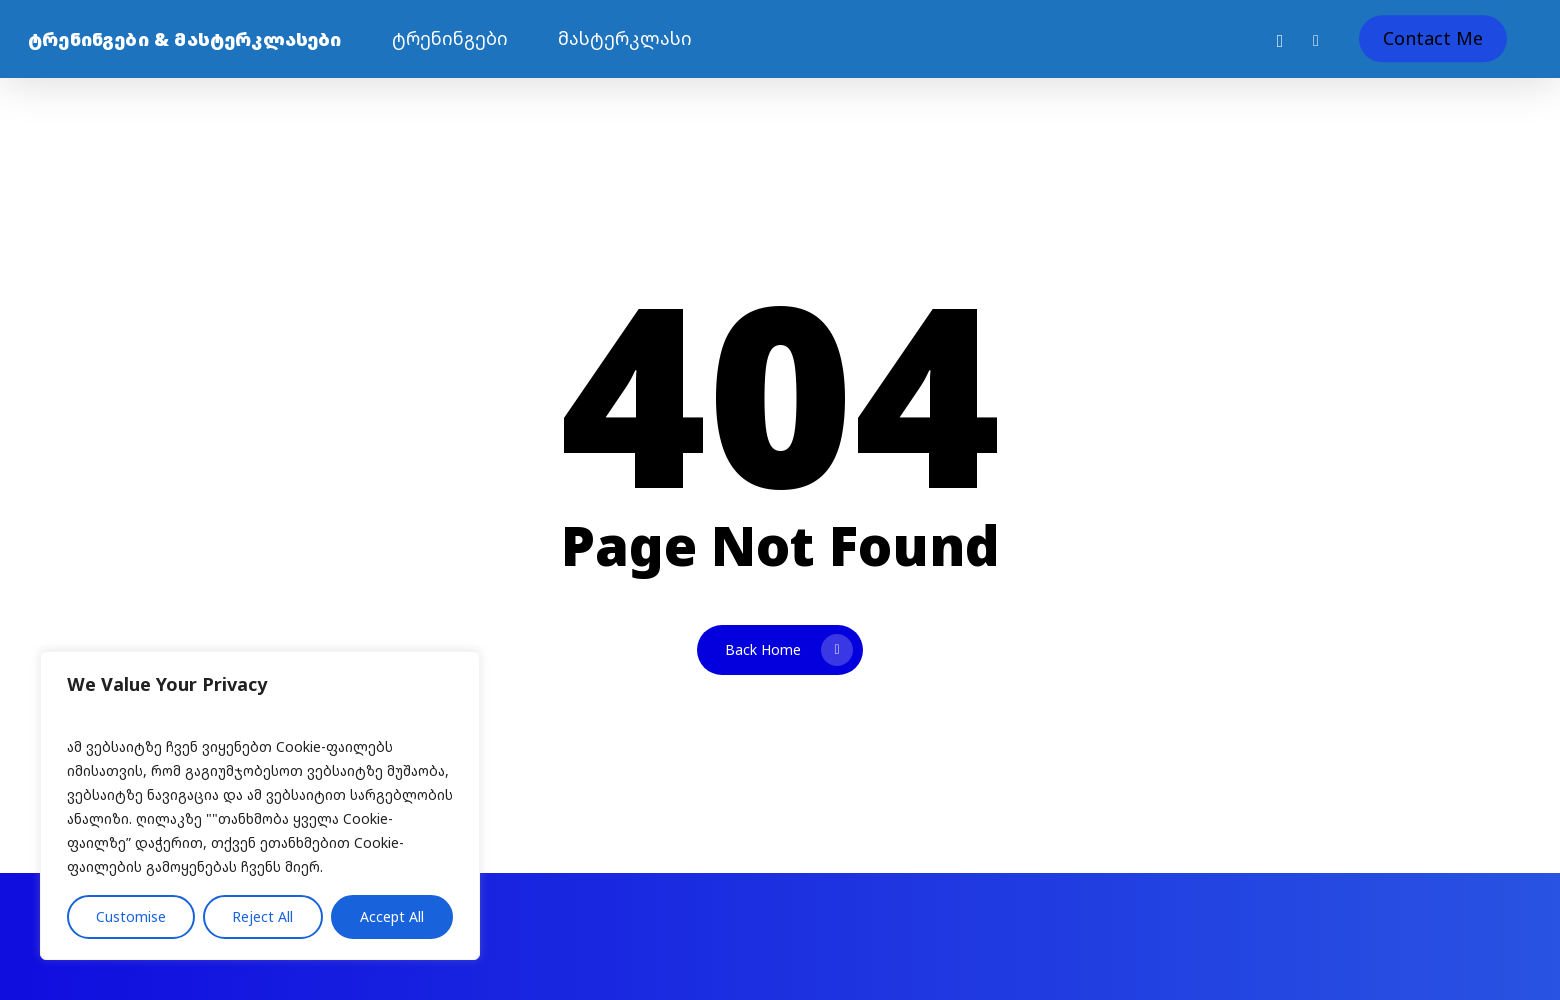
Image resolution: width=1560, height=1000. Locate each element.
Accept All (392, 916)
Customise (131, 916)
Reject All (262, 916)
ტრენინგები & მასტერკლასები (185, 39)
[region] (260, 805)
